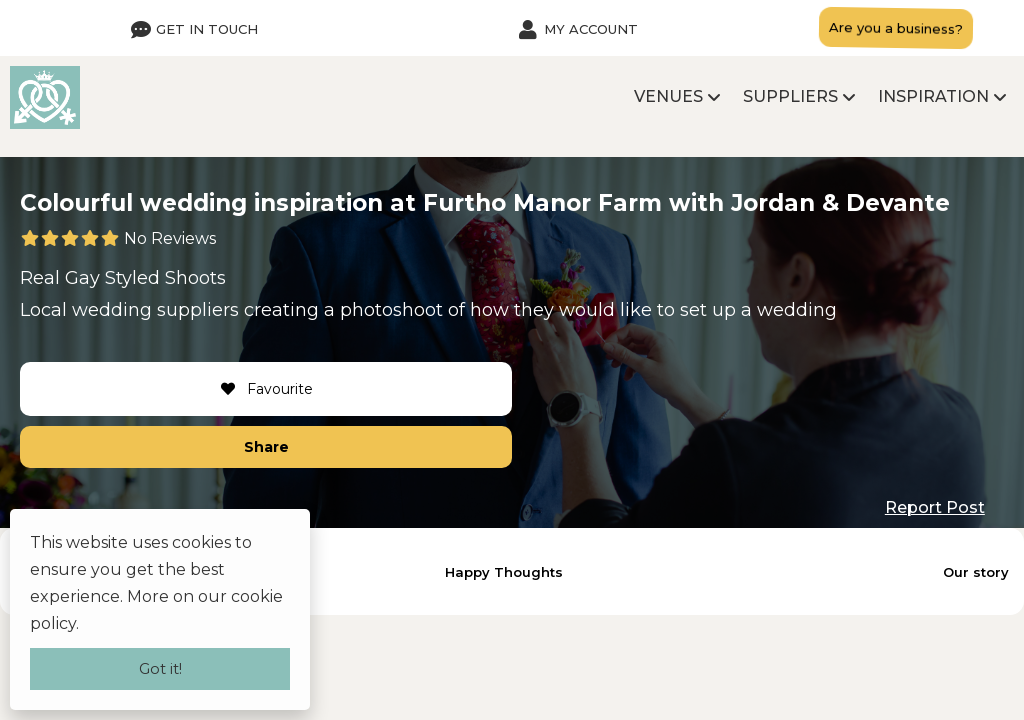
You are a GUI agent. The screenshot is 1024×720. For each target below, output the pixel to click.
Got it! (160, 668)
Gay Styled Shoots (145, 278)
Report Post (935, 507)
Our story (976, 572)
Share (266, 447)
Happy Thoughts (504, 572)
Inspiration (933, 96)
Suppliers (790, 96)
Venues (668, 96)
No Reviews (170, 238)
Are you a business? (896, 28)
